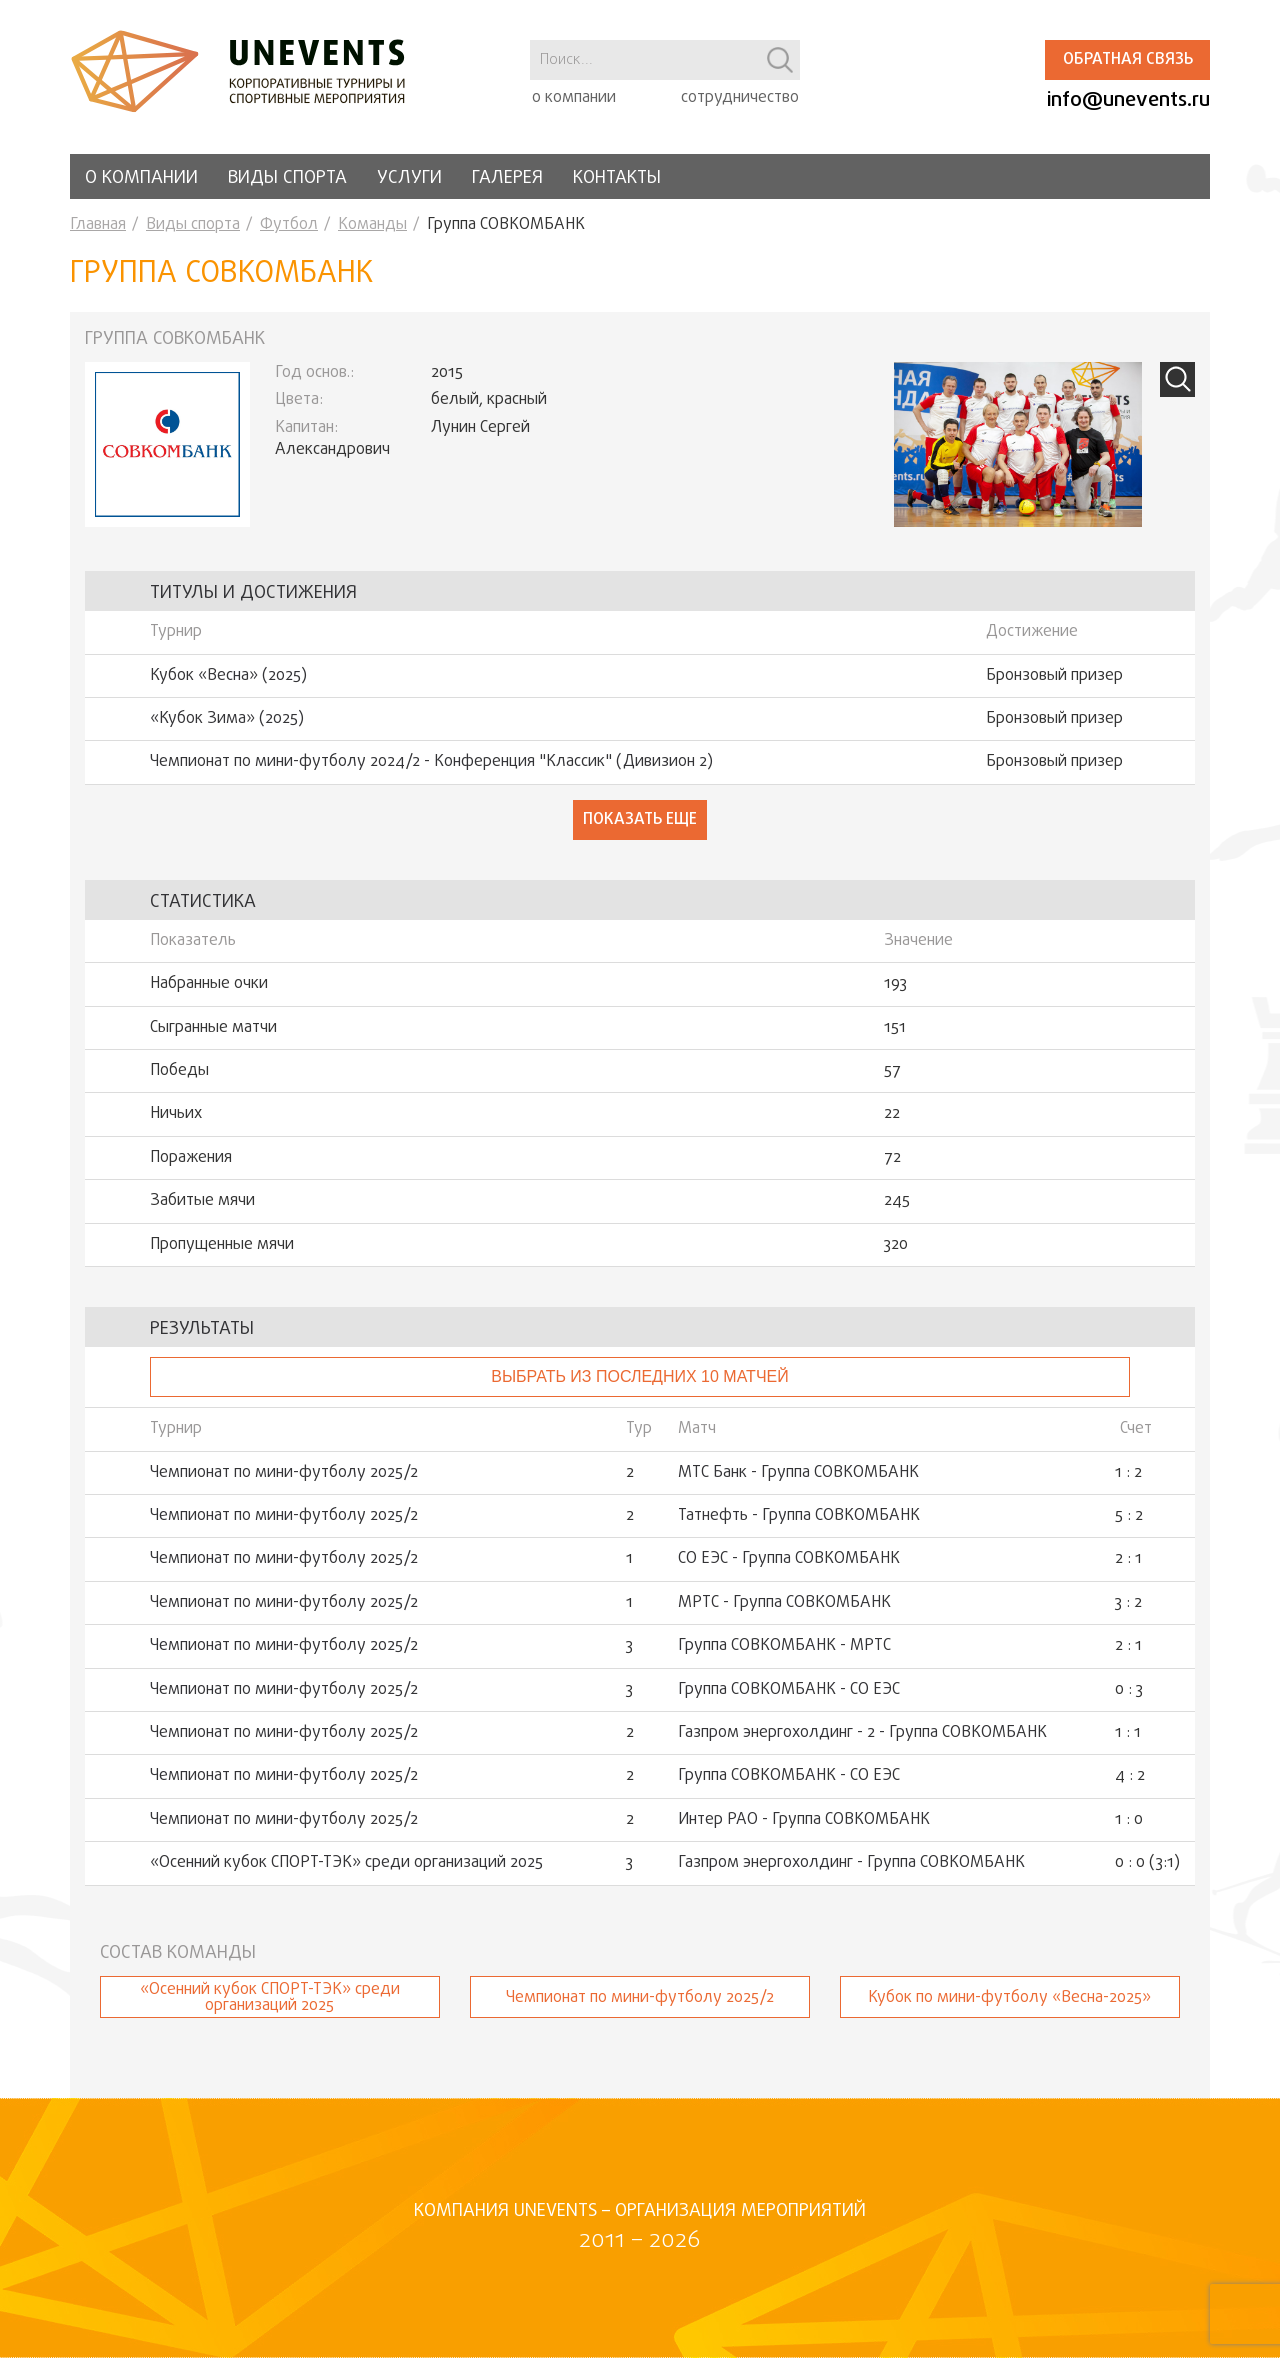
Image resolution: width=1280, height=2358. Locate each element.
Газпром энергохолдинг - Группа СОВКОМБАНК (851, 1863)
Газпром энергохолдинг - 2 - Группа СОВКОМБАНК (862, 1733)
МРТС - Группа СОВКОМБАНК (784, 1603)
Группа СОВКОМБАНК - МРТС (784, 1646)
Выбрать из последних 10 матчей (639, 1376)
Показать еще (640, 820)
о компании (574, 98)
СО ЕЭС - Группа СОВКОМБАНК (789, 1559)
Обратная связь (1128, 60)
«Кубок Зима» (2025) (227, 719)
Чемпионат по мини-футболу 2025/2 (284, 1473)
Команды (372, 225)
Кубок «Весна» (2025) (228, 676)
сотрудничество (740, 98)
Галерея (507, 178)
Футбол (289, 225)
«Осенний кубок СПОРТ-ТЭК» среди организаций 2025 (346, 1863)
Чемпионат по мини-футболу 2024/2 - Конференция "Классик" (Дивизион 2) (431, 762)
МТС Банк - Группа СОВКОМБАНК (798, 1473)
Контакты (617, 178)
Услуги (409, 178)
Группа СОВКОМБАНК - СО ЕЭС (789, 1690)
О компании (141, 178)
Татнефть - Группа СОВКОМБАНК (799, 1516)
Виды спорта (287, 178)
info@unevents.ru (1128, 100)
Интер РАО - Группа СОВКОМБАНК (804, 1820)
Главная (98, 225)
